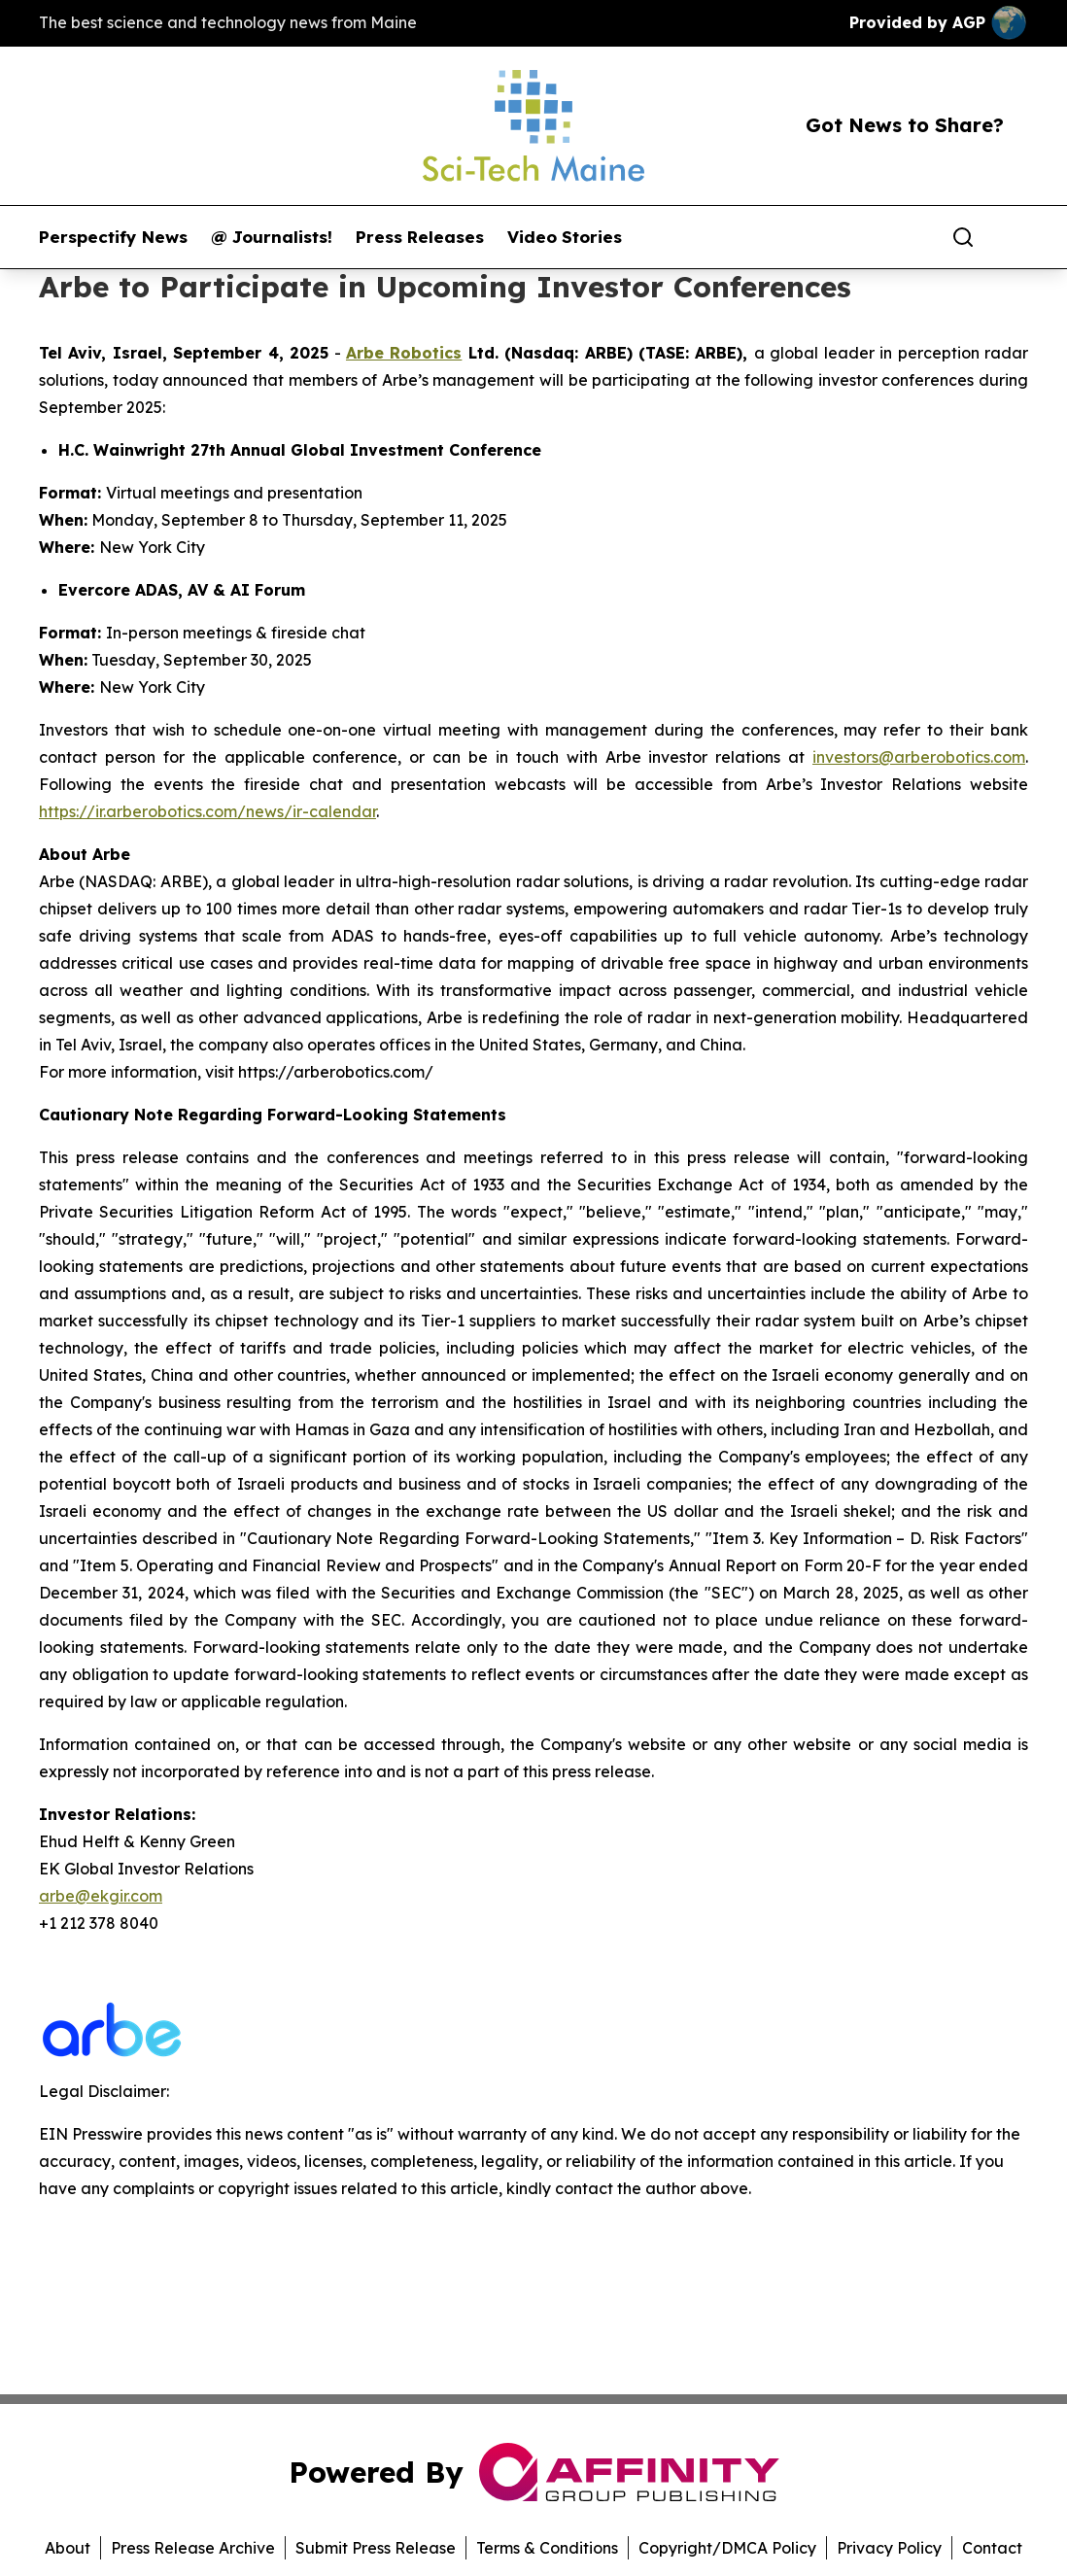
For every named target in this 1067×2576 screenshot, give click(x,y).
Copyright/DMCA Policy (727, 2548)
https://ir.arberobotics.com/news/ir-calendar (207, 811)
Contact (992, 2548)
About (67, 2548)
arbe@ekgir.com (100, 1896)
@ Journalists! (271, 237)
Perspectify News (113, 237)
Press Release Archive (193, 2548)
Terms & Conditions (547, 2548)
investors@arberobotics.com (918, 757)
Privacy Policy (889, 2548)
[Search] (963, 237)
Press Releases (420, 237)
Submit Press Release (375, 2548)
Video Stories (564, 237)
